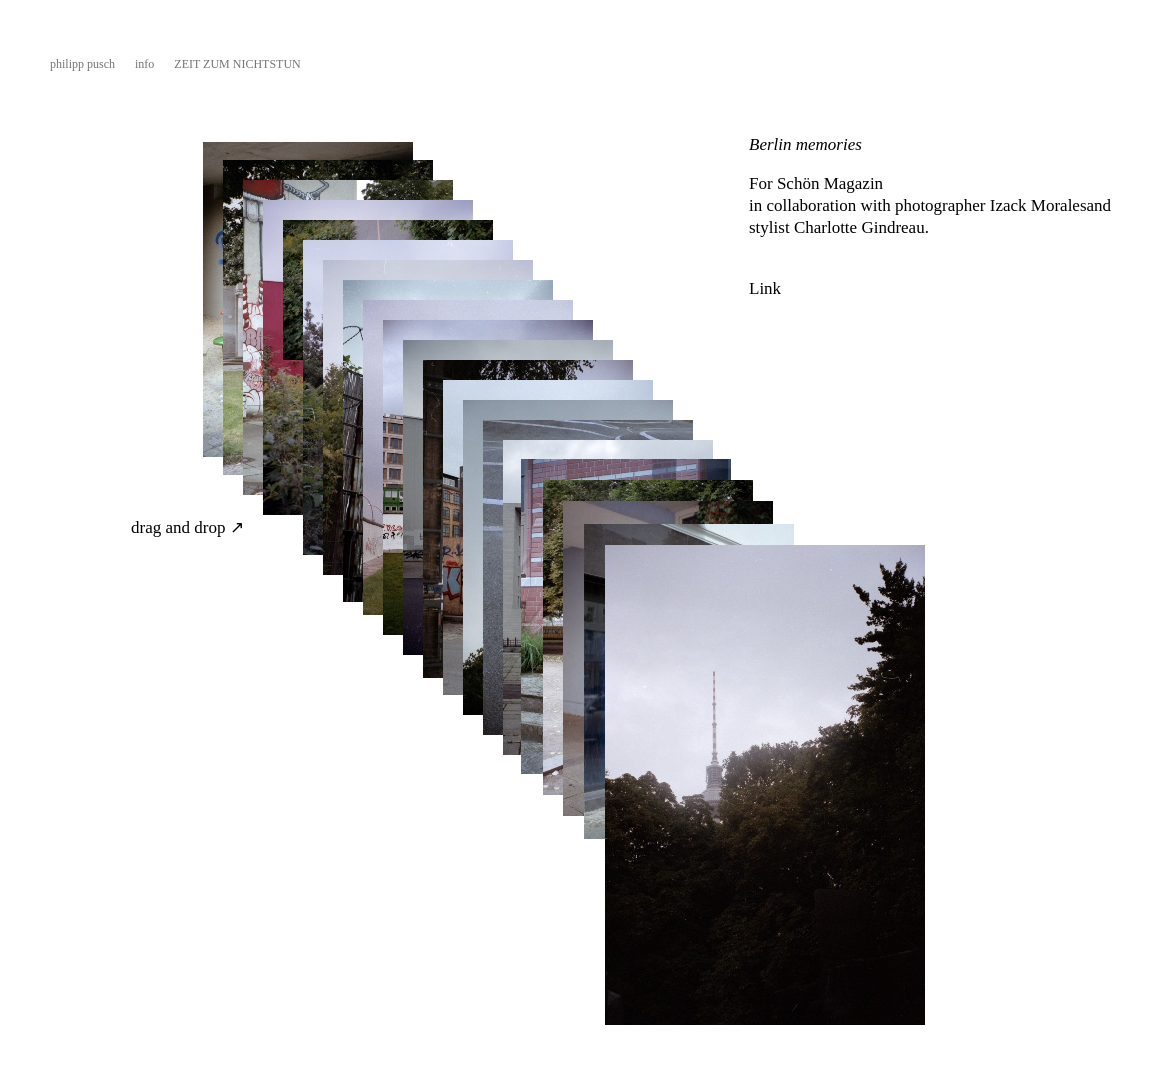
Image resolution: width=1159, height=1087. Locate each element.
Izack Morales (1038, 205)
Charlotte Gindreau (859, 227)
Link (765, 288)
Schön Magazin (832, 183)
